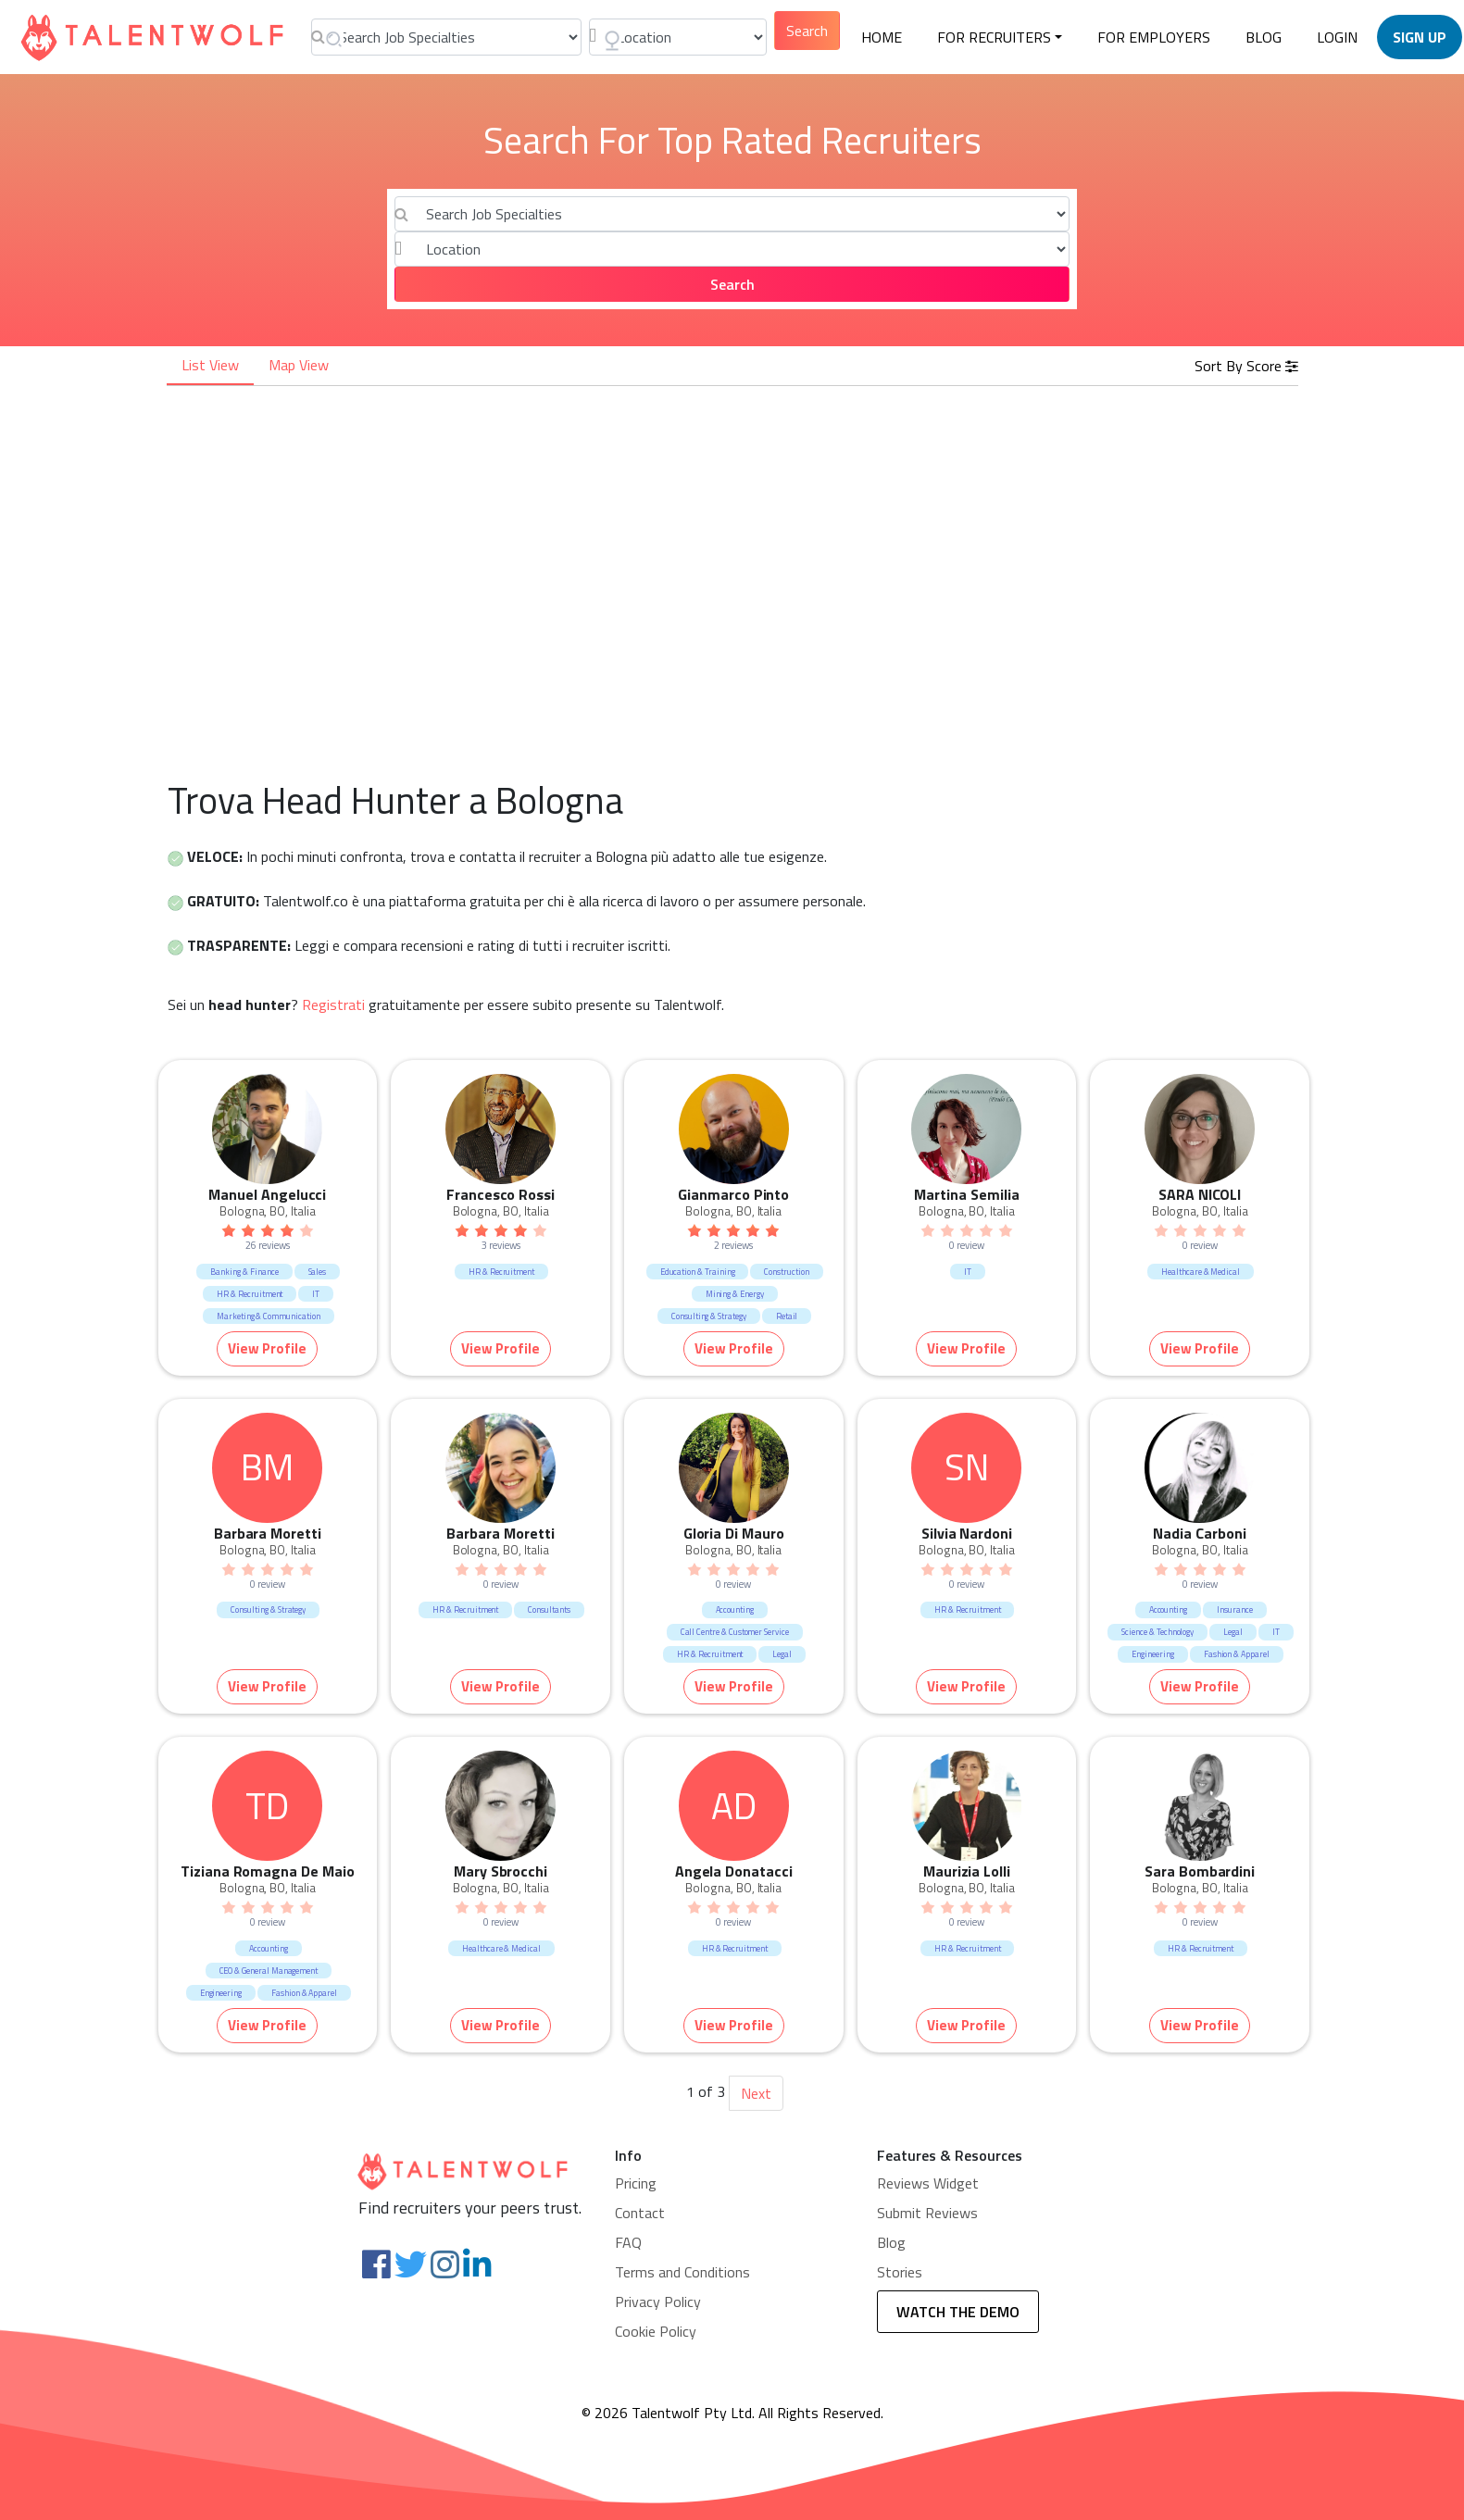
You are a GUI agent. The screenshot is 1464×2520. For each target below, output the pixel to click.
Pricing (636, 2183)
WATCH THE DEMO (958, 2312)
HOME (881, 37)
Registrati (333, 1004)
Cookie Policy (655, 2331)
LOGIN (1337, 37)
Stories (899, 2272)
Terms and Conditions (682, 2272)
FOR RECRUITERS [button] (994, 37)
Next (756, 2093)
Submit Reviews (927, 2213)
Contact (640, 2213)
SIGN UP (1419, 37)
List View (210, 365)
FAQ (628, 2242)
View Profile (267, 1348)
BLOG (1263, 37)
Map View (299, 365)
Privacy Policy (658, 2301)
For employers (1153, 37)
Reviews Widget (928, 2183)
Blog (891, 2242)
